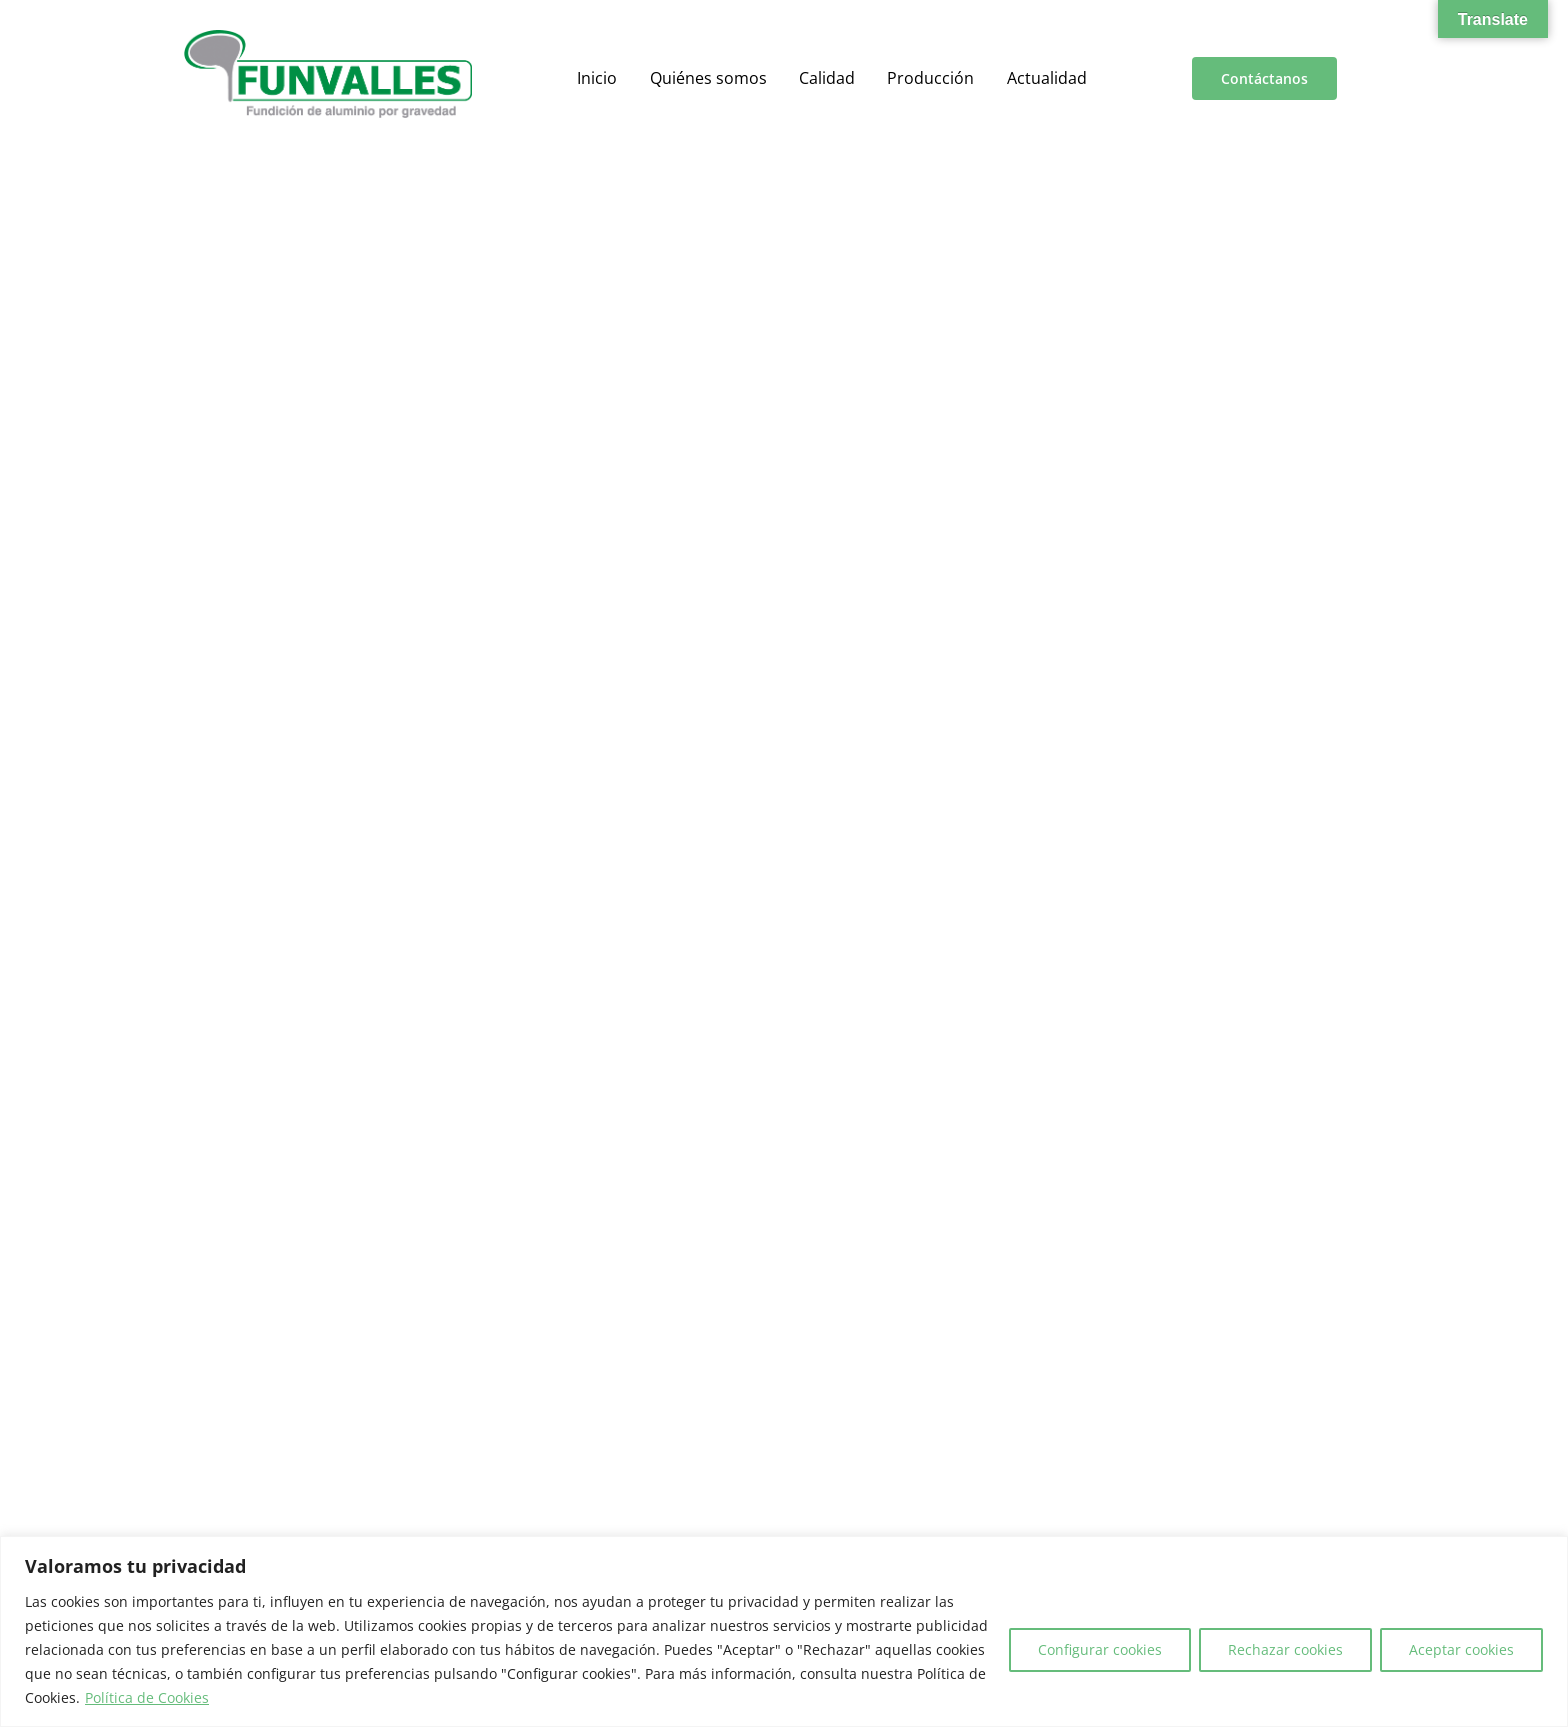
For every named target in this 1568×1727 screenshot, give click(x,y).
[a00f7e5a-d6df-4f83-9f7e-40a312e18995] (328, 38)
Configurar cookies (1100, 1649)
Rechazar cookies (1285, 1649)
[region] (784, 1631)
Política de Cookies (147, 1697)
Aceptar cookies (1461, 1649)
